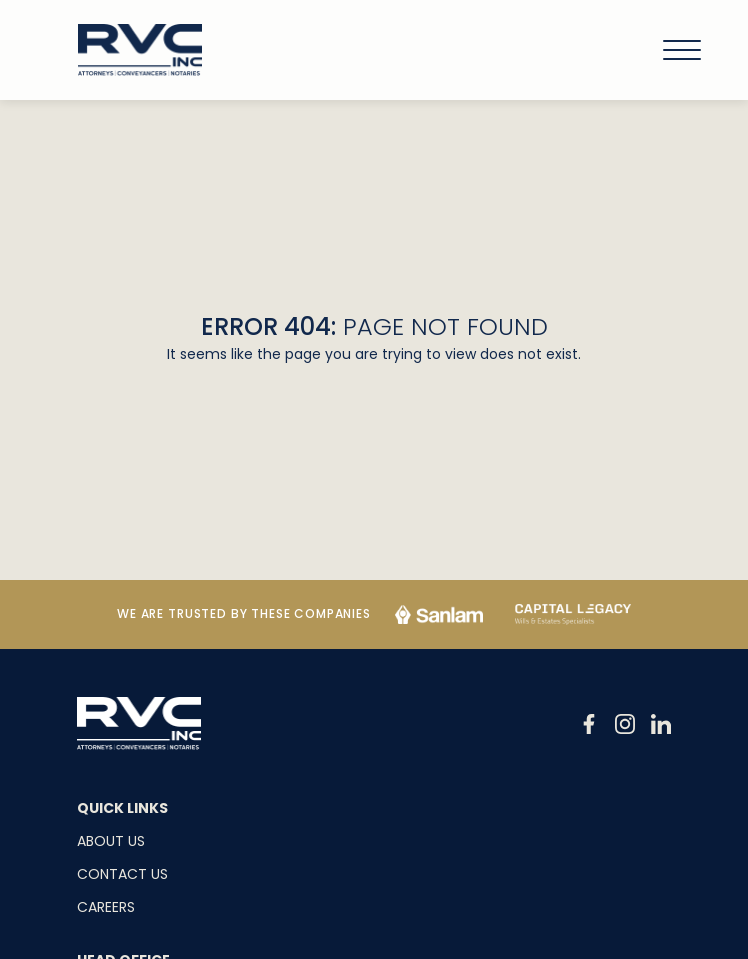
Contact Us (122, 874)
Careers (106, 907)
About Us (111, 841)
